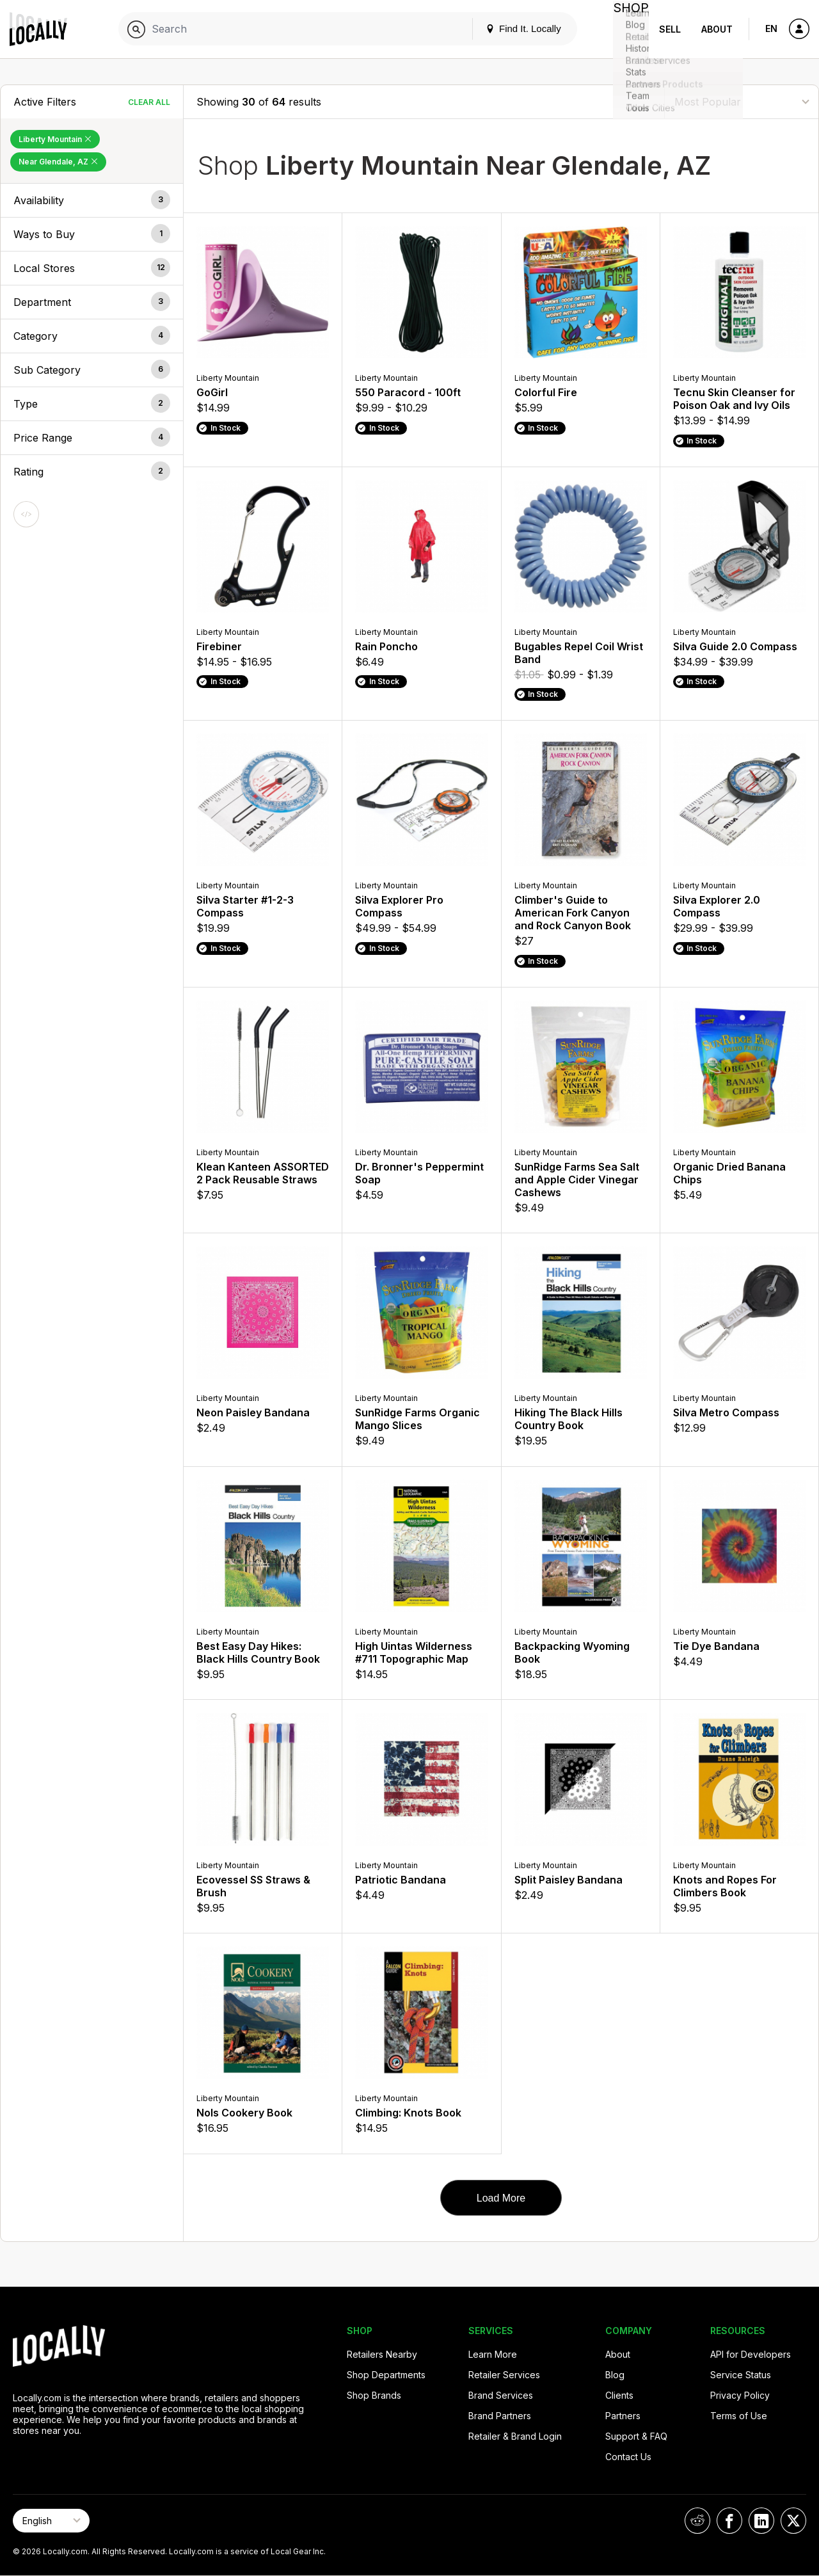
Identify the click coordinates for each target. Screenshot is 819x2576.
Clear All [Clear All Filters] (149, 102)
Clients (619, 2395)
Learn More (492, 2354)
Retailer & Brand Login (515, 2436)
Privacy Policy (740, 2395)
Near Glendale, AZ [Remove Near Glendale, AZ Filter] (58, 161)
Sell (670, 29)
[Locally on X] (793, 2521)
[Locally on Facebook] (729, 2521)
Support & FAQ (636, 2436)
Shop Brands (374, 2395)
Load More (501, 2198)
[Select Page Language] (51, 2520)
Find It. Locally (513, 28)
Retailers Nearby (382, 2354)
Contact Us (628, 2456)
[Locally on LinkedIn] (761, 2521)
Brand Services (500, 2395)
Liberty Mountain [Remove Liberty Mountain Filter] (55, 139)
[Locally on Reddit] (697, 2521)
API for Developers (750, 2354)
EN (771, 28)
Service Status (740, 2374)
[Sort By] (741, 101)
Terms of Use (738, 2415)
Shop (626, 29)
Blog (614, 2374)
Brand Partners (499, 2415)
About (717, 29)
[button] (92, 200)
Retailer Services (504, 2374)
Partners (622, 2415)
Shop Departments (386, 2374)
